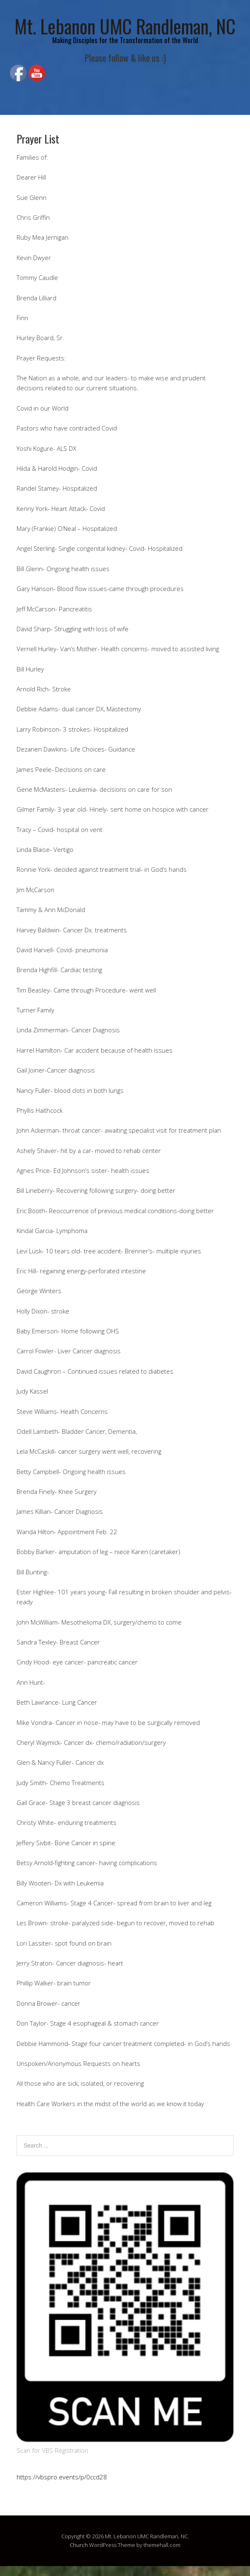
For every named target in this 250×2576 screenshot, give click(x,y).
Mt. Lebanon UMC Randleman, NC (125, 26)
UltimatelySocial (184, 2571)
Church (79, 2545)
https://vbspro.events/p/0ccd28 (62, 2477)
